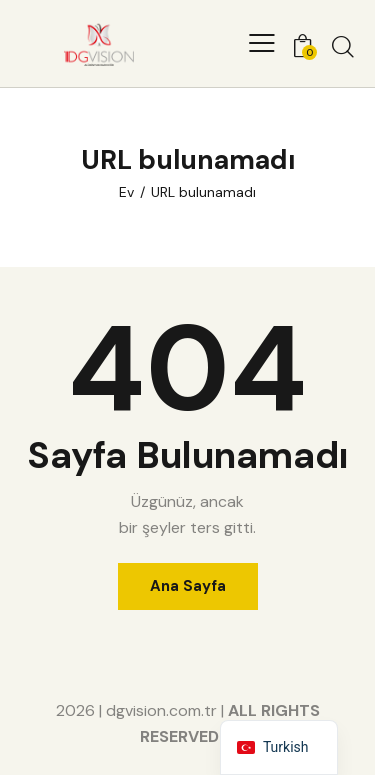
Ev (126, 192)
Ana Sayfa (188, 586)
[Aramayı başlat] (343, 46)
